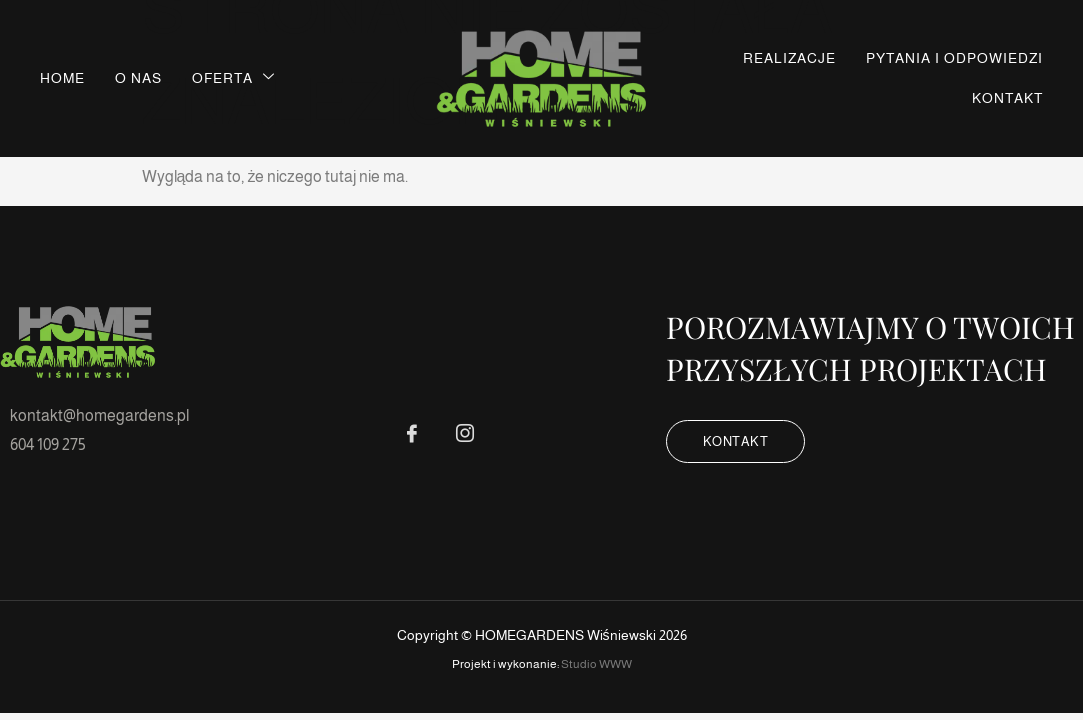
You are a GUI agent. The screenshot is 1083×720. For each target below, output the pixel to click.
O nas (138, 78)
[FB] (412, 434)
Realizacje (789, 58)
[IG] (465, 434)
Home (62, 78)
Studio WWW (596, 664)
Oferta (233, 77)
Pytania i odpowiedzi (954, 58)
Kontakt (1007, 98)
